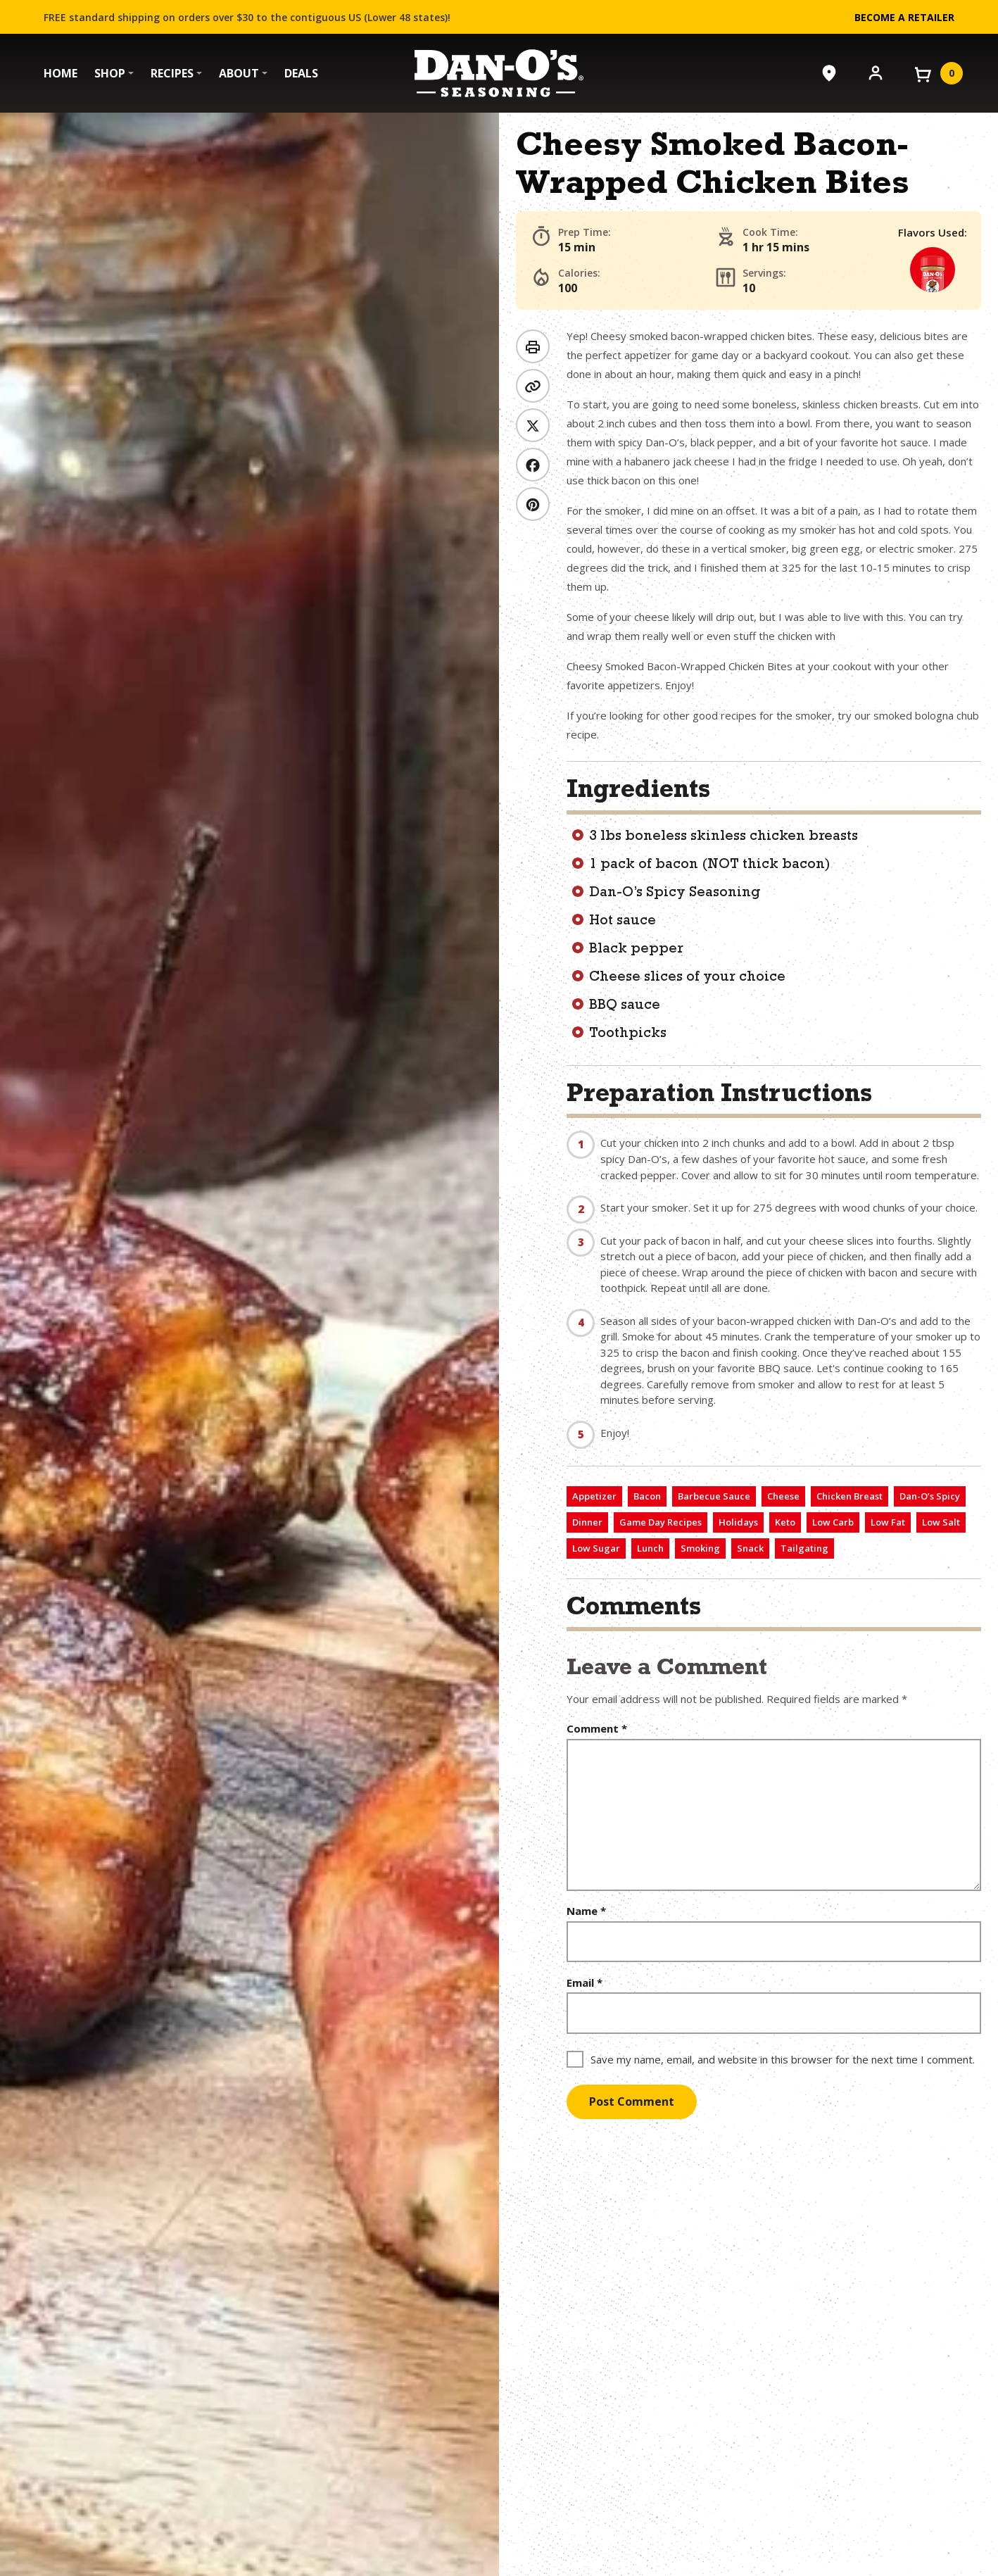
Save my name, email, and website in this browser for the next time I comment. (782, 2059)
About (239, 73)
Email (584, 1983)
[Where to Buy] (829, 73)
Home (60, 73)
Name (586, 1911)
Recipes (172, 73)
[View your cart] (937, 73)
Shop (109, 73)
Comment (597, 1728)
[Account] (875, 72)
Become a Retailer (904, 17)
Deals (301, 73)
